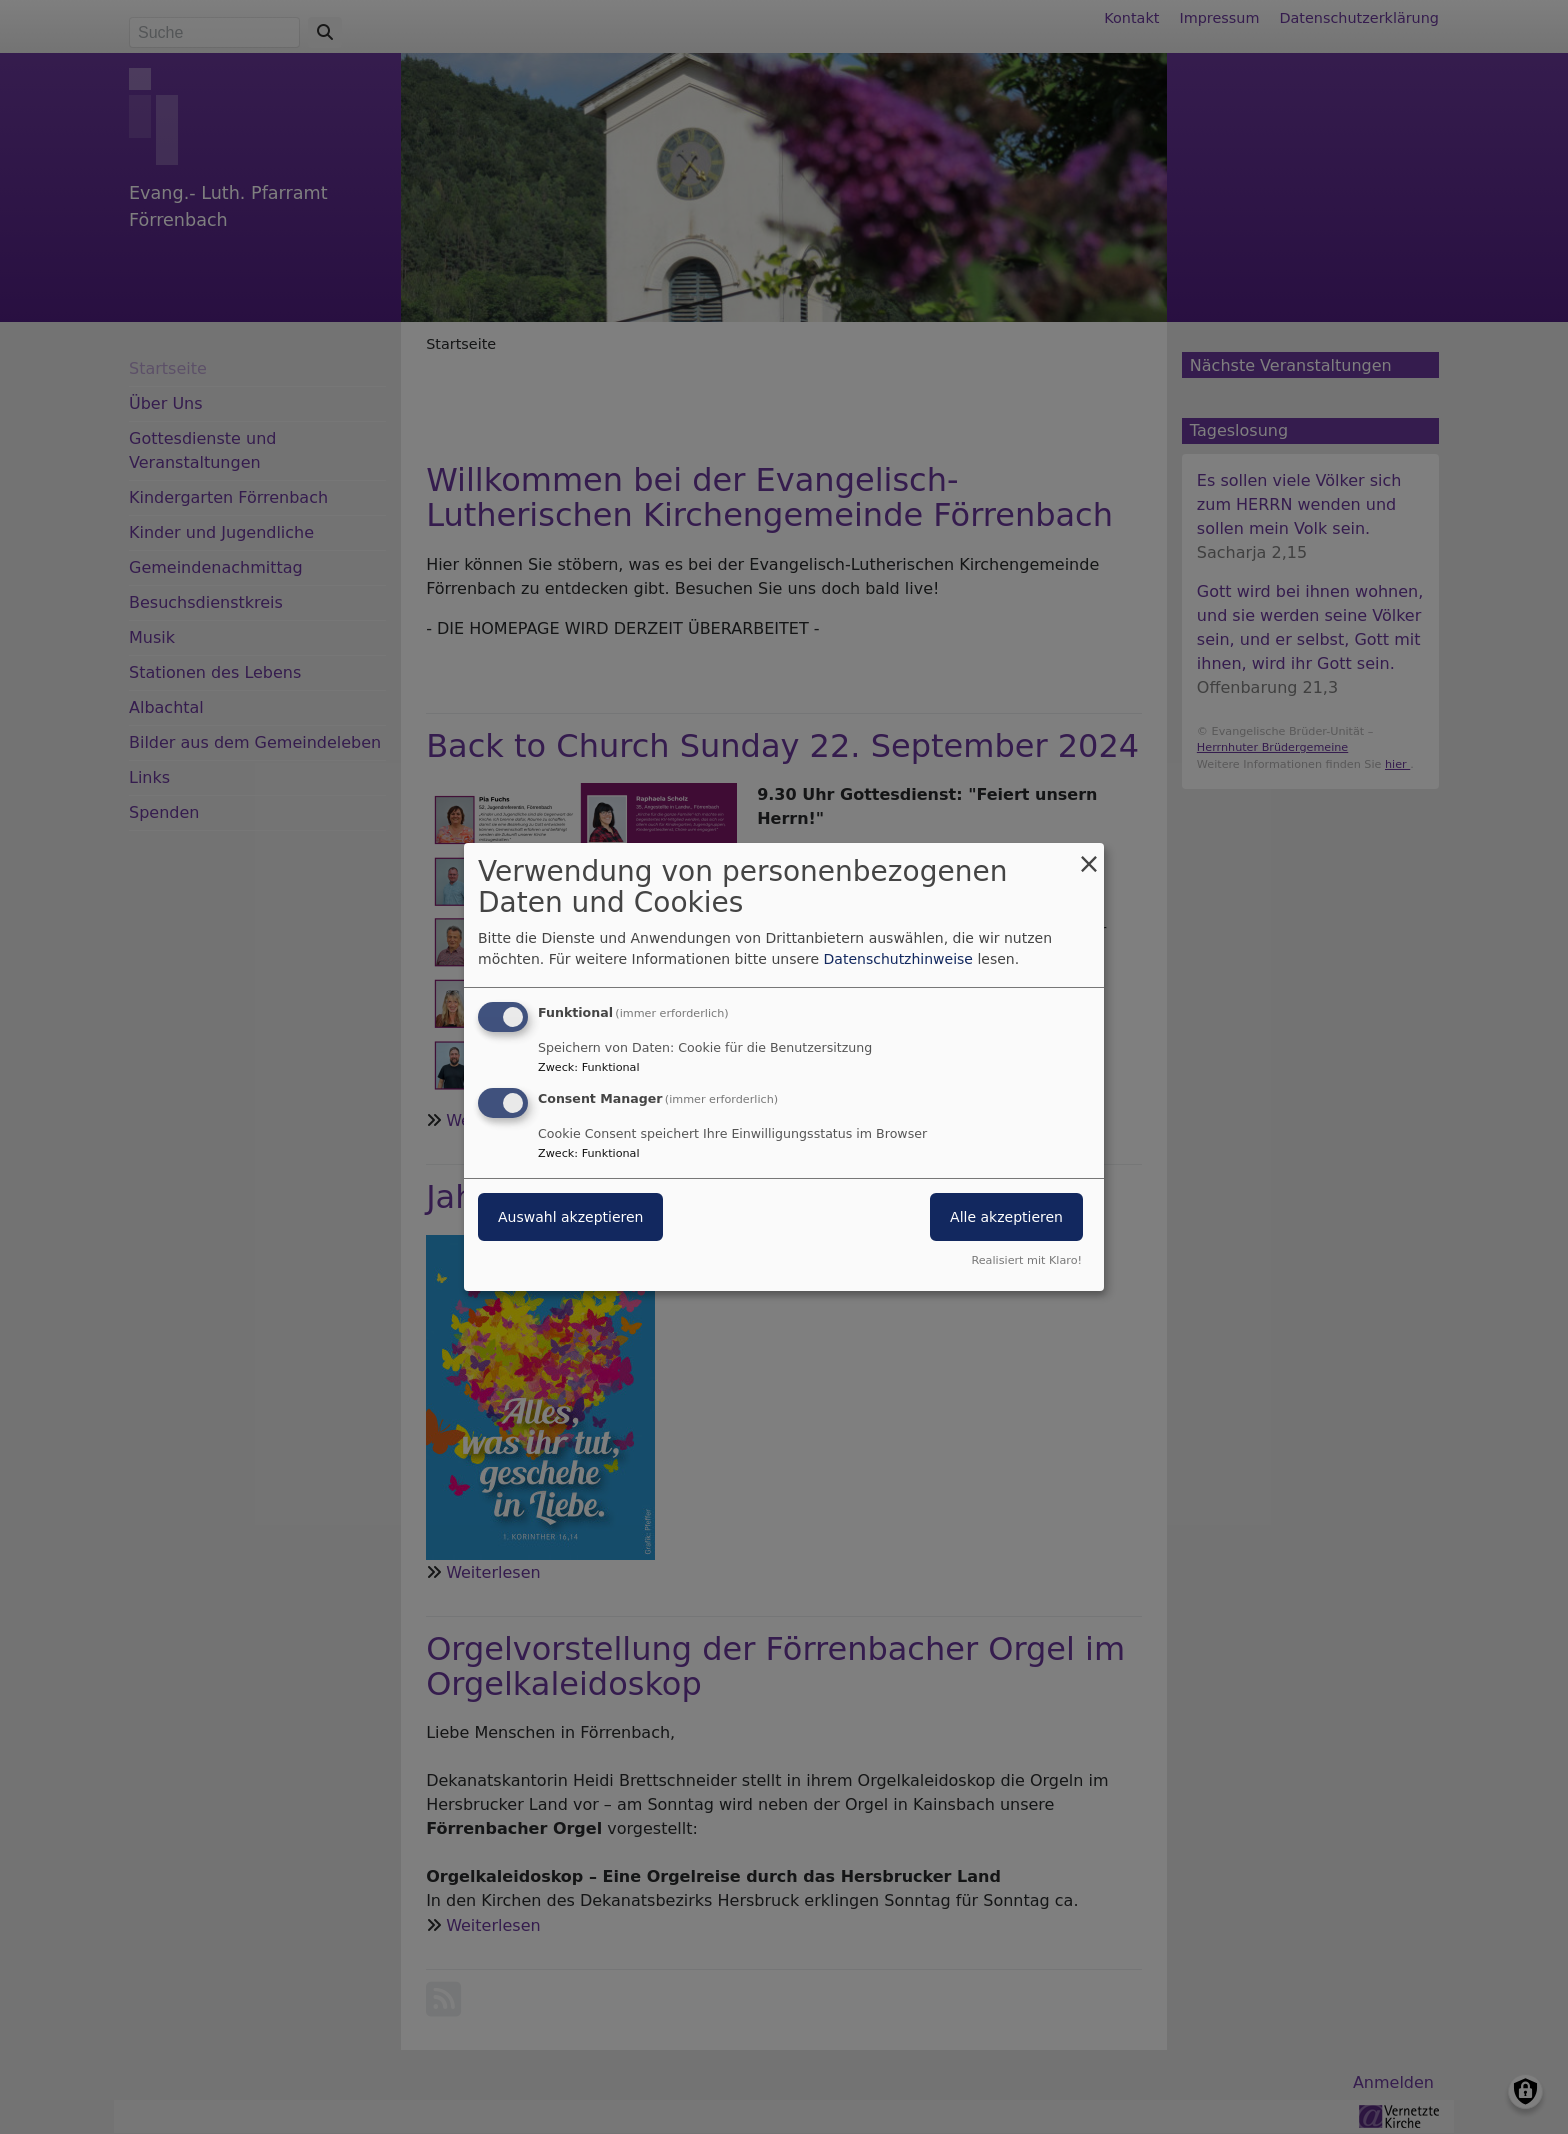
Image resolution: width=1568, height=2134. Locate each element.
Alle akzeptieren (1006, 1217)
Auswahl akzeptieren (570, 1217)
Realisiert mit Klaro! (1026, 1260)
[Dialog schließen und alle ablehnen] (1089, 855)
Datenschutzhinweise (898, 959)
